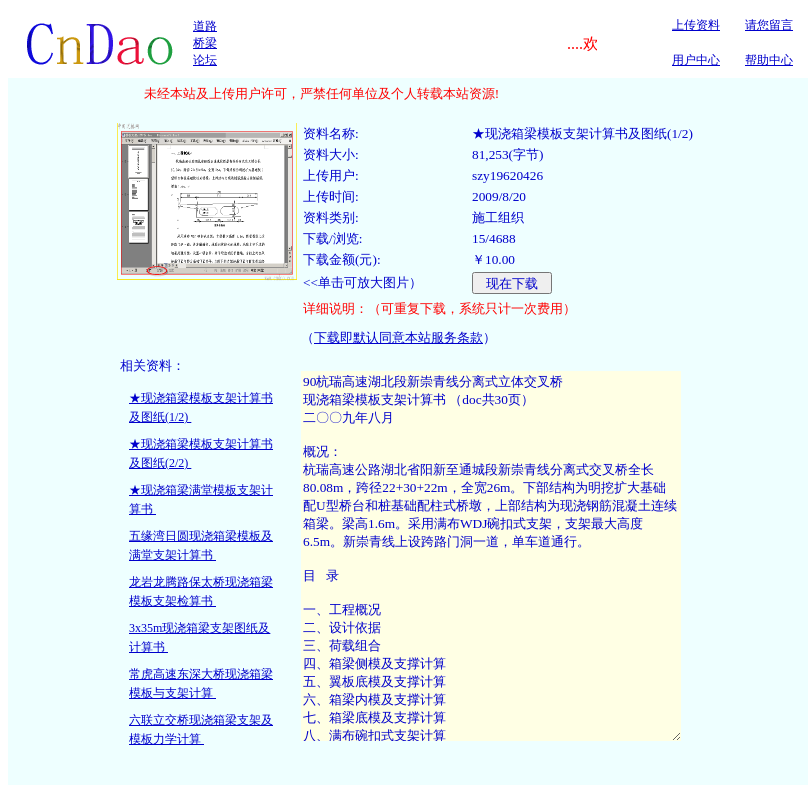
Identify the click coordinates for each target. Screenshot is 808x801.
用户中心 (696, 60)
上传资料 (696, 25)
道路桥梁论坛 (205, 43)
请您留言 (769, 25)
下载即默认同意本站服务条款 (398, 337)
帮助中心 (769, 60)
